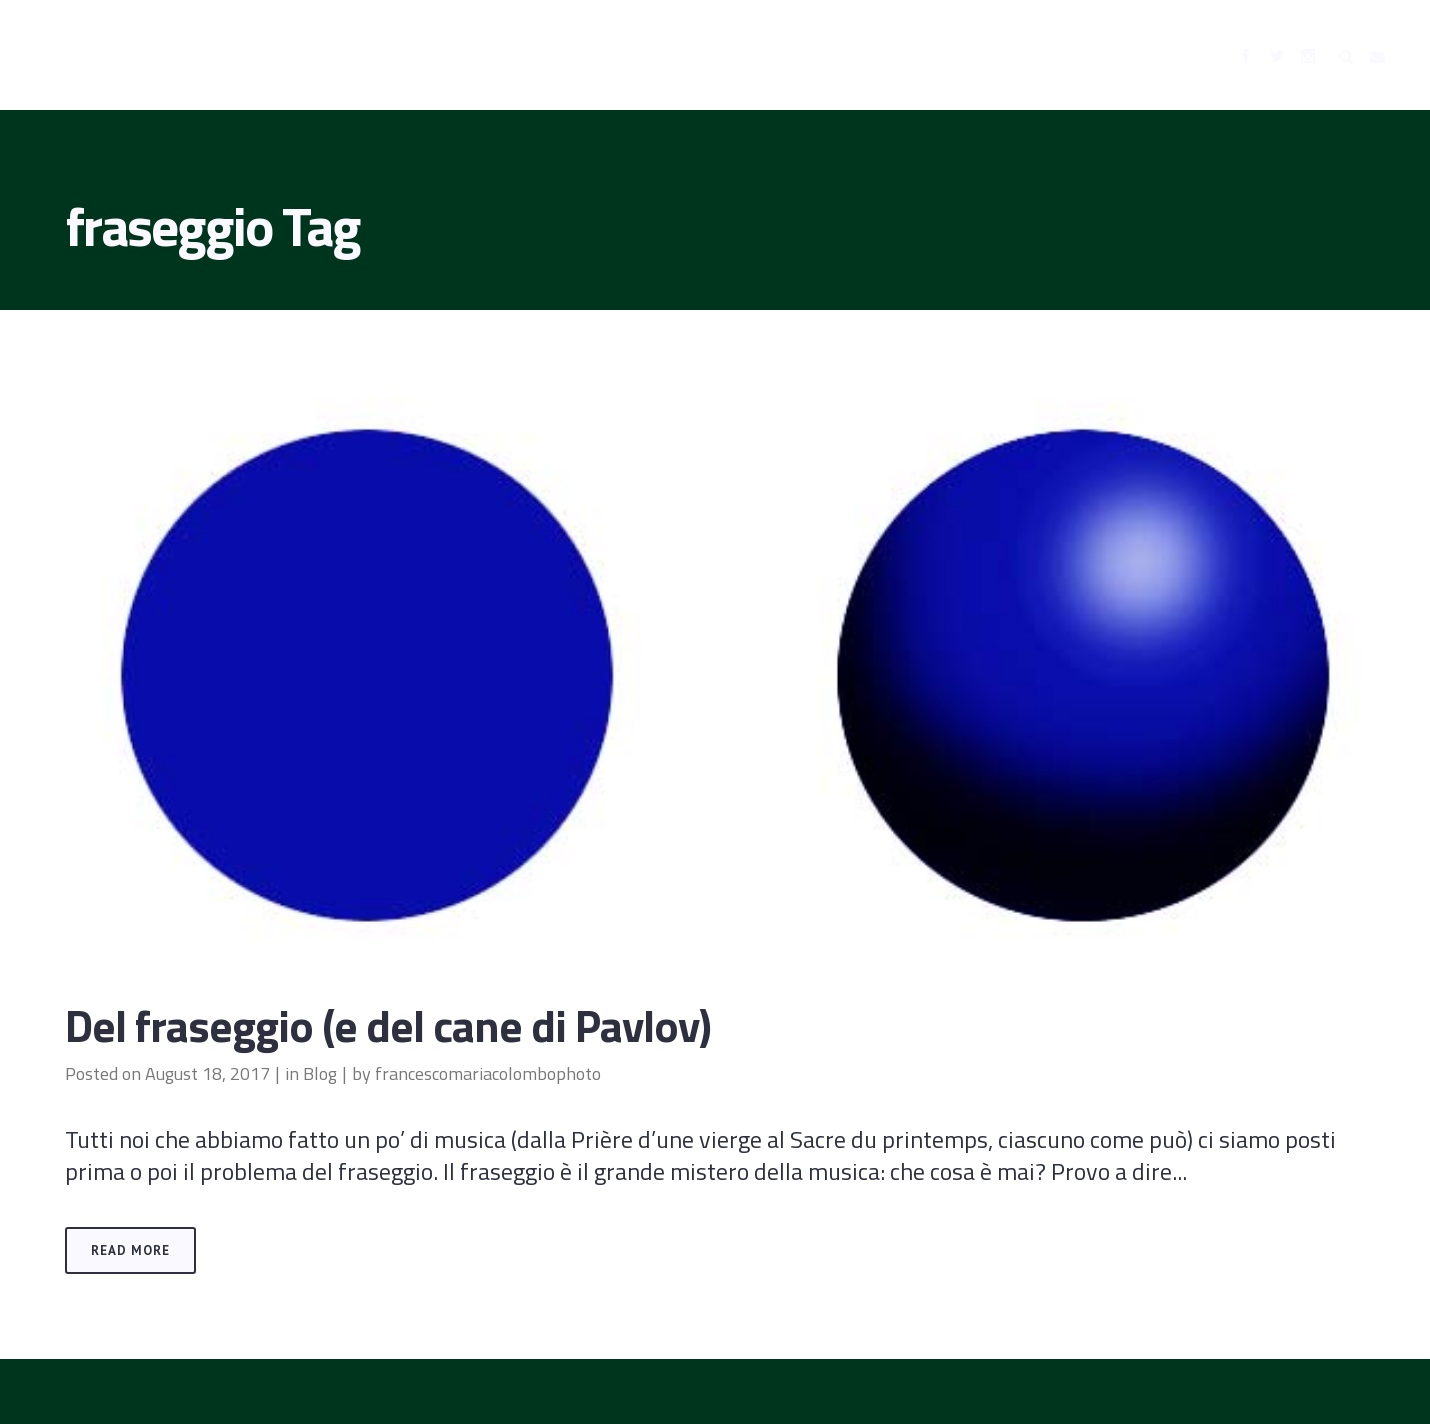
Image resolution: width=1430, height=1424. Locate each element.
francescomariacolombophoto (488, 1073)
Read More (130, 1250)
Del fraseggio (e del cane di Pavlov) (388, 1025)
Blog (320, 1073)
